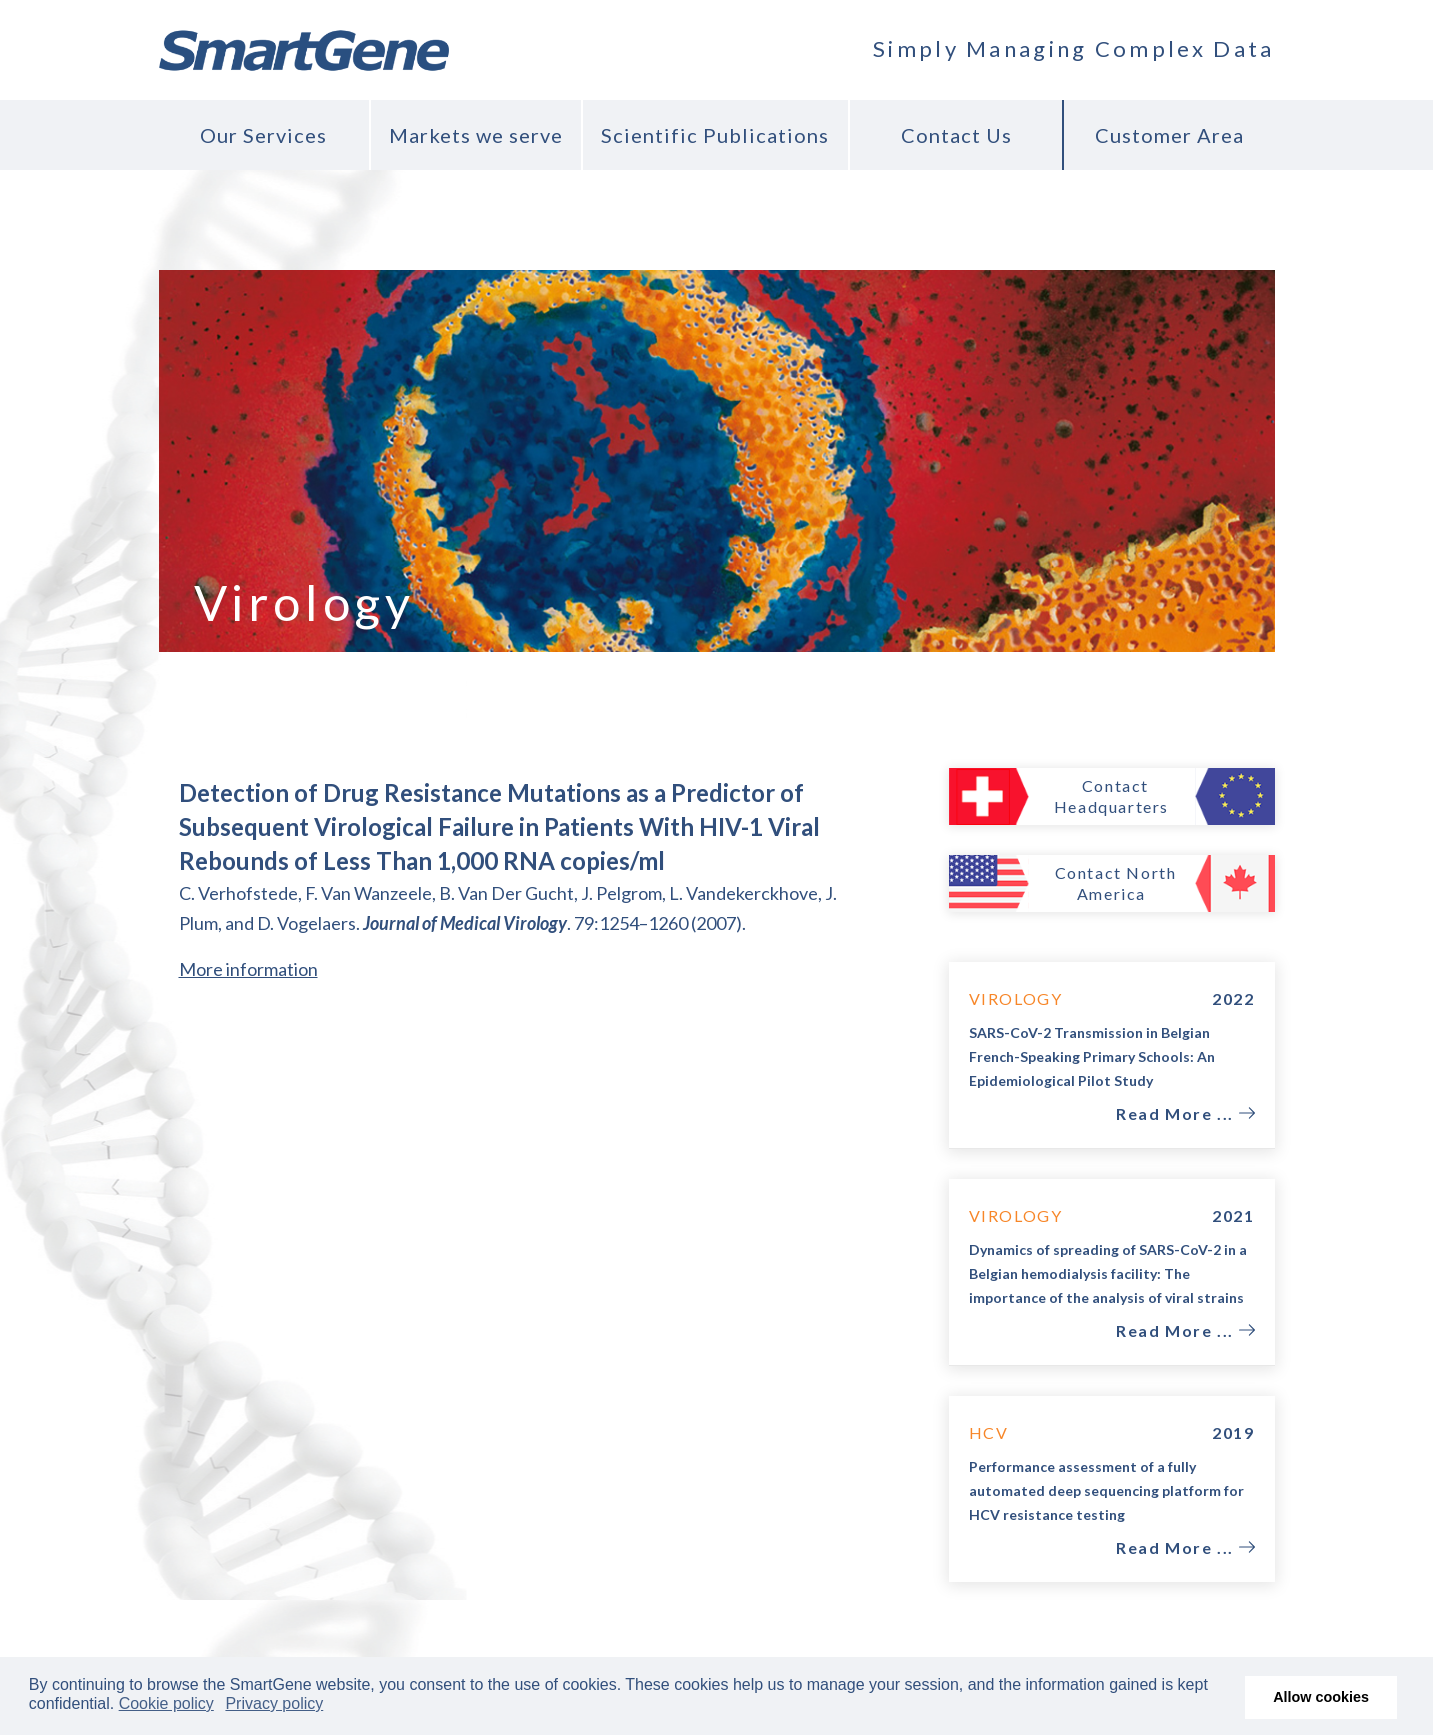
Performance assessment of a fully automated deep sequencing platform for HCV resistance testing (1106, 1490)
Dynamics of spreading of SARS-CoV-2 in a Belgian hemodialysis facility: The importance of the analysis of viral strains (1108, 1273)
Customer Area (1169, 135)
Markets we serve (476, 135)
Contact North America (1116, 883)
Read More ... (1177, 1113)
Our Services (263, 135)
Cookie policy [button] (166, 1703)
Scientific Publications (715, 135)
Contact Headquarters (1111, 796)
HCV (989, 1432)
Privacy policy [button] (274, 1703)
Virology (1016, 998)
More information (248, 969)
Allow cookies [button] (1321, 1697)
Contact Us (956, 135)
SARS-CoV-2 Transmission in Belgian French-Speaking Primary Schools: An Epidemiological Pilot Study (1092, 1056)
